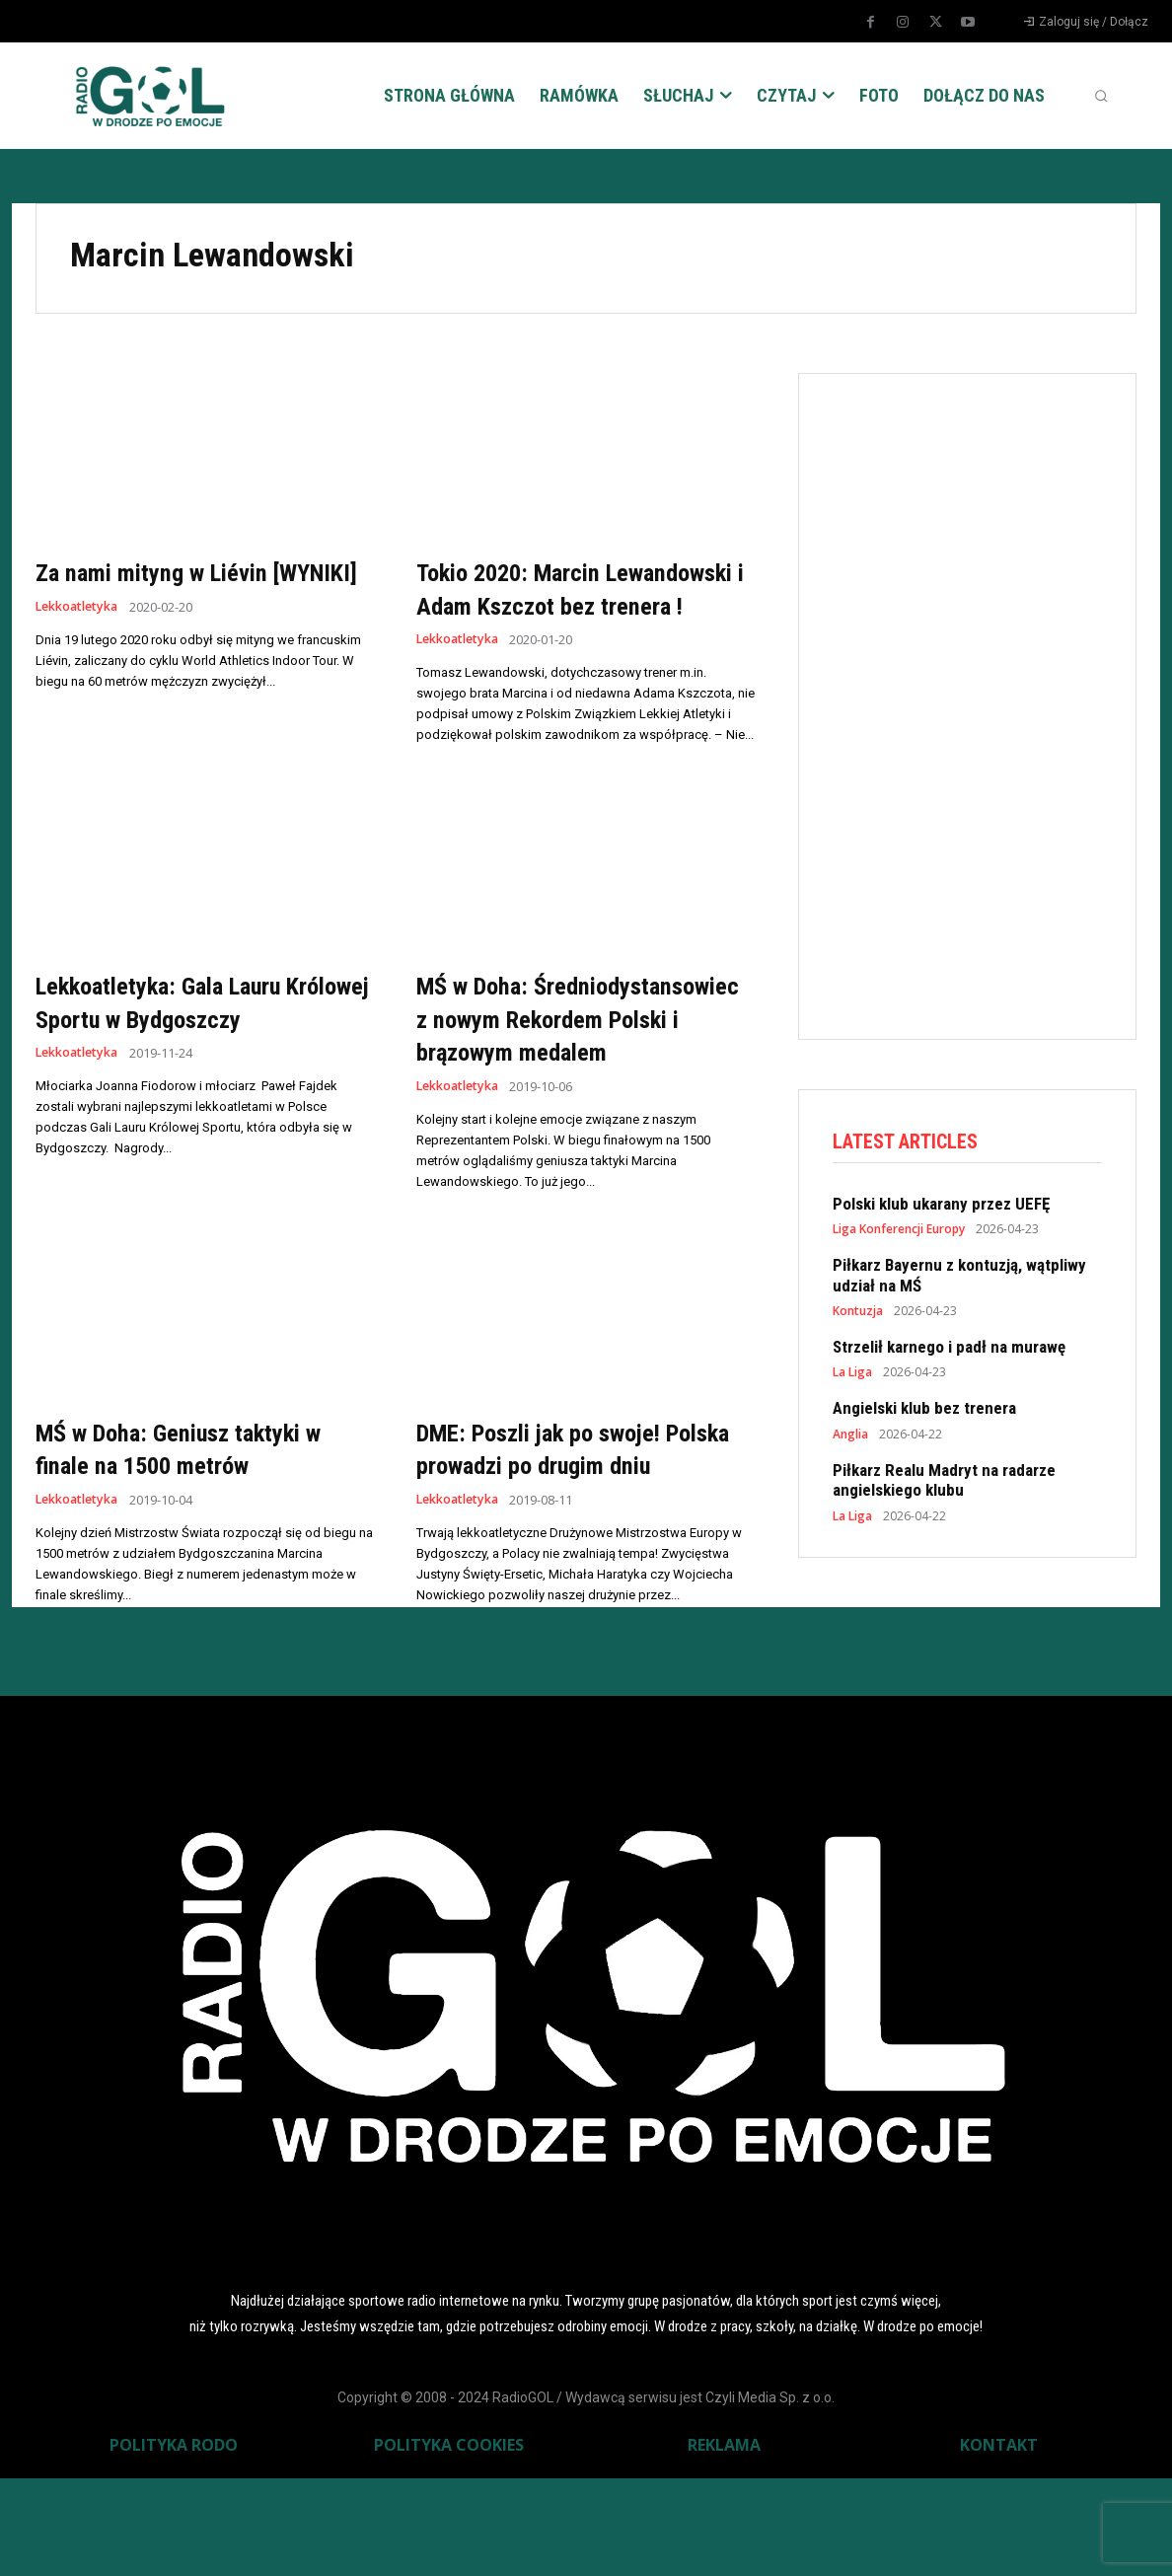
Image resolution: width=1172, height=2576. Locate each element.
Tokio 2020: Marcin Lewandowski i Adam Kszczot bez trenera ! (578, 604)
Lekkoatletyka (79, 639)
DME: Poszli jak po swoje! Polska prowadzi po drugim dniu (564, 1531)
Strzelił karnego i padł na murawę (949, 1349)
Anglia (850, 1436)
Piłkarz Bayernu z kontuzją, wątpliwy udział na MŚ (959, 1277)
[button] (1101, 95)
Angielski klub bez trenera (924, 1411)
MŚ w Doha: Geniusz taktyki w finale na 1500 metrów (198, 1515)
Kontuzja (858, 1313)
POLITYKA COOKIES (449, 2542)
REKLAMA (724, 2542)
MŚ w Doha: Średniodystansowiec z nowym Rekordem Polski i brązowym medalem (584, 1068)
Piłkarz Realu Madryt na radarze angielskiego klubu (944, 1482)
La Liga (852, 1375)
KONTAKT (999, 2542)
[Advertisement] (981, 702)
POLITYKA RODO (174, 2542)
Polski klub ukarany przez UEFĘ (941, 1205)
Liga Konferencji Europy (899, 1232)
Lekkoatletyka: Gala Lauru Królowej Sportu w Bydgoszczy (204, 1035)
